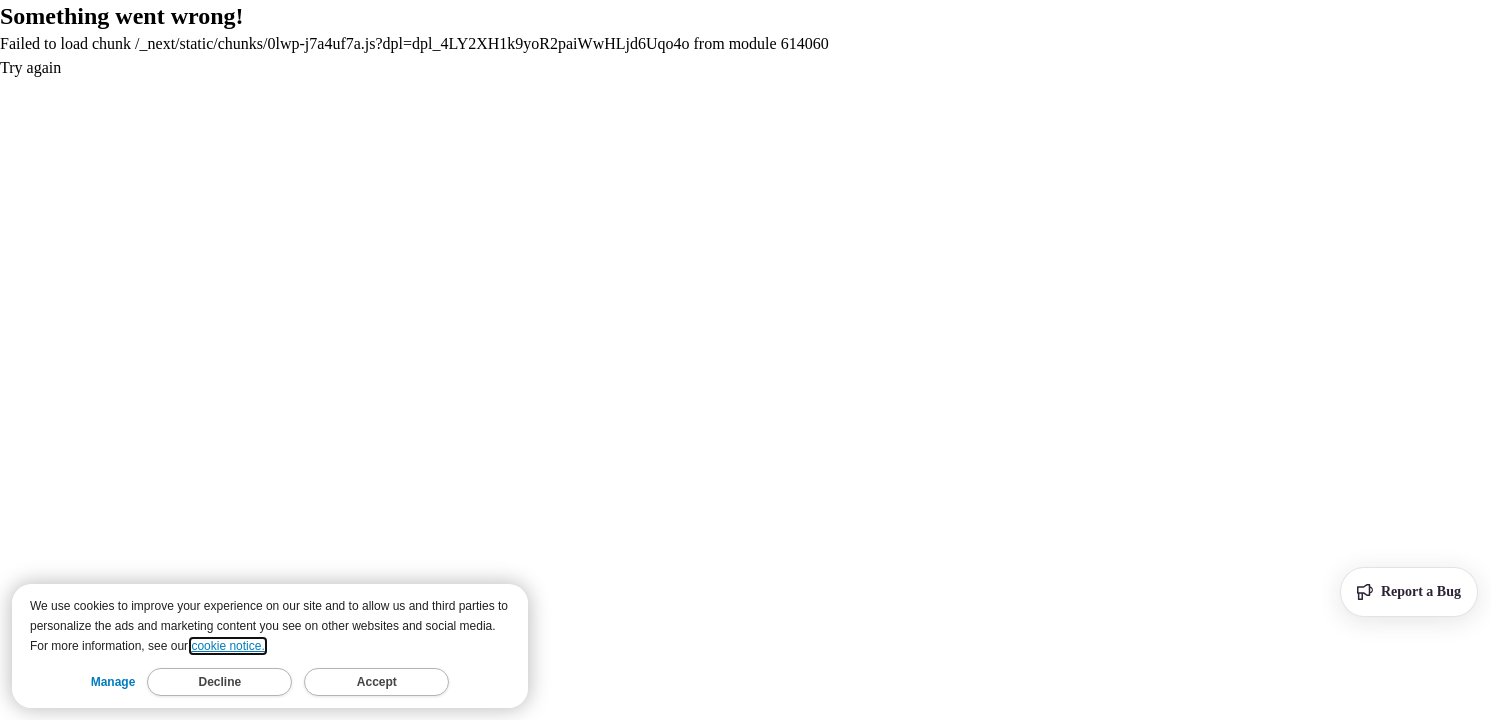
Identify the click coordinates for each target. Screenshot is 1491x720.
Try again (30, 67)
